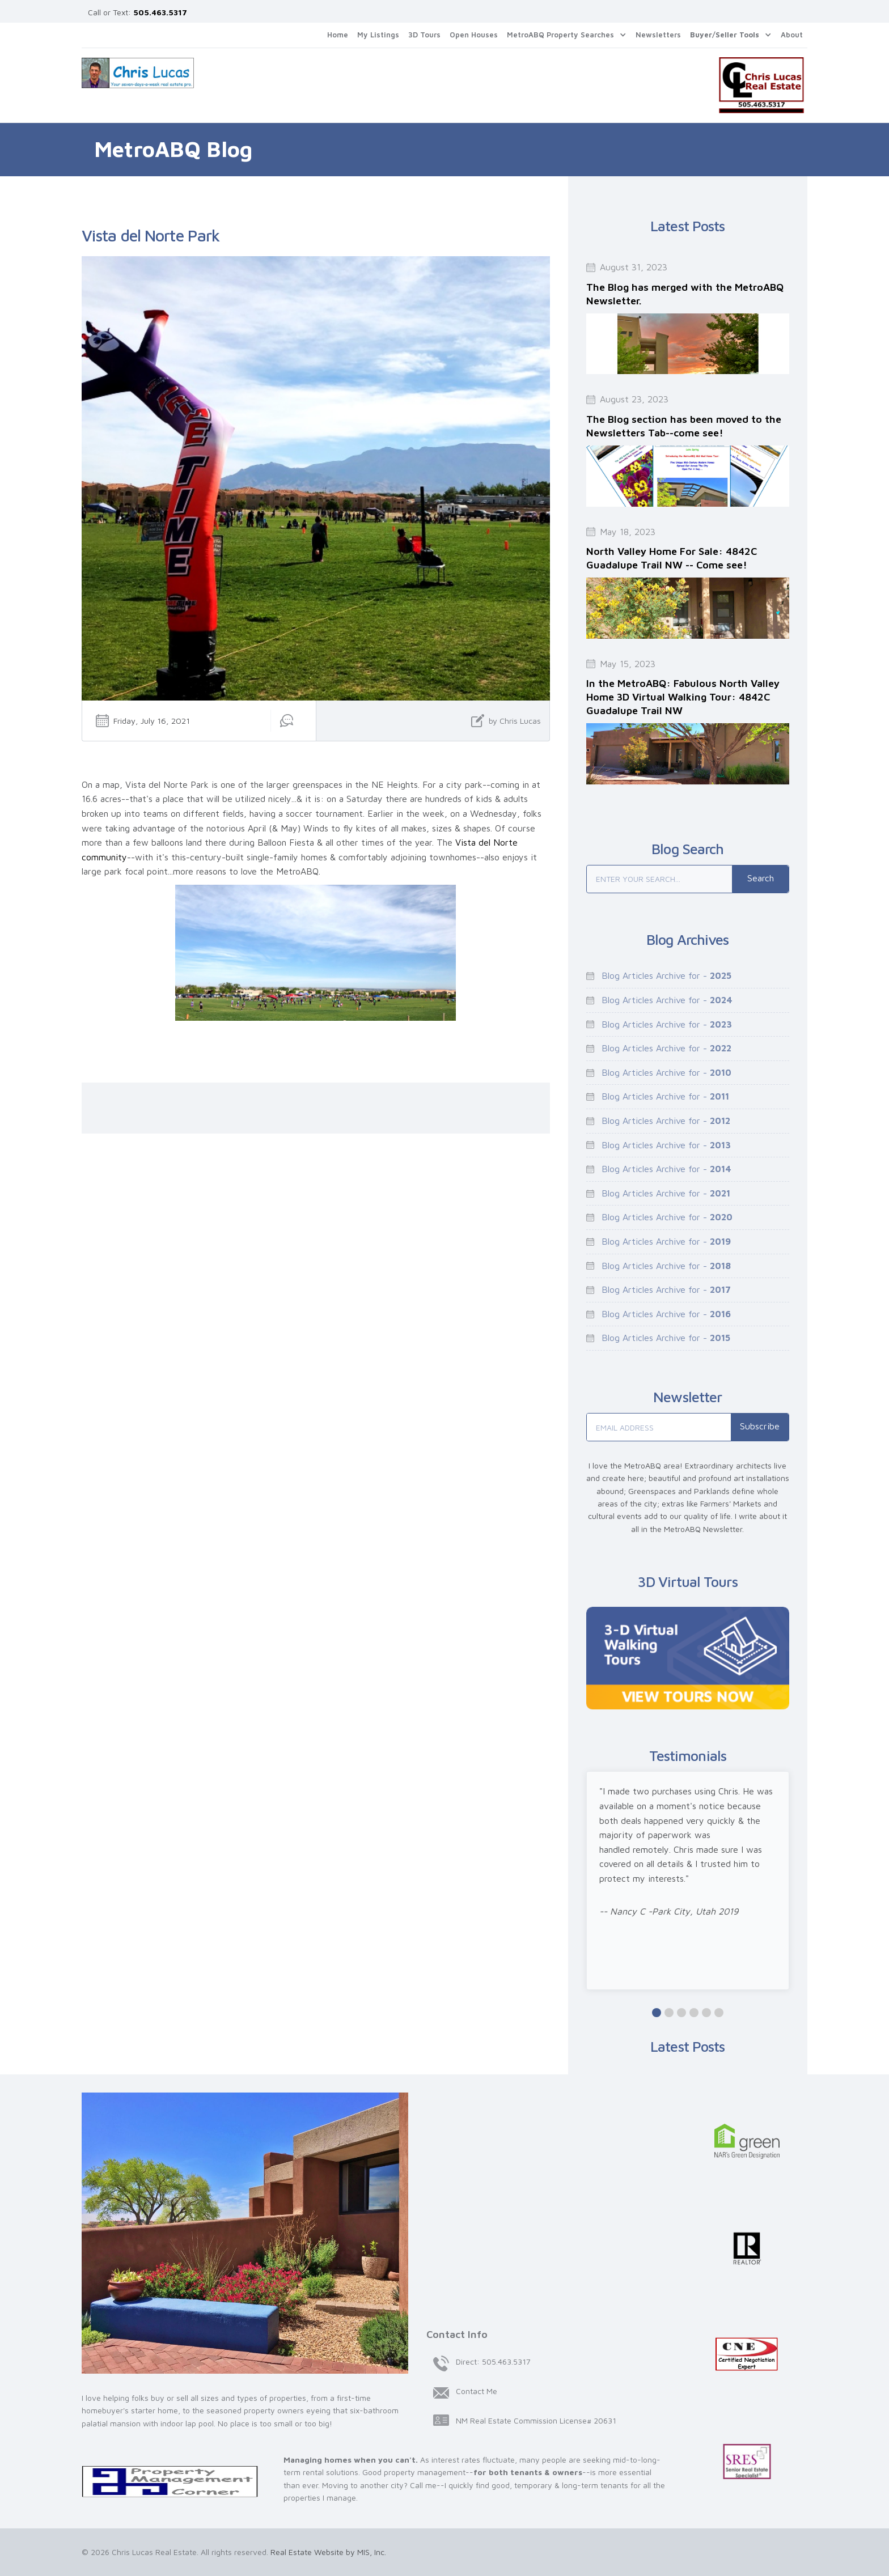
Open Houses (474, 34)
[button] (566, 35)
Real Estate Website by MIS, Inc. (328, 2552)
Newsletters (658, 34)
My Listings (378, 34)
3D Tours (424, 34)
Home (337, 34)
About (792, 34)
